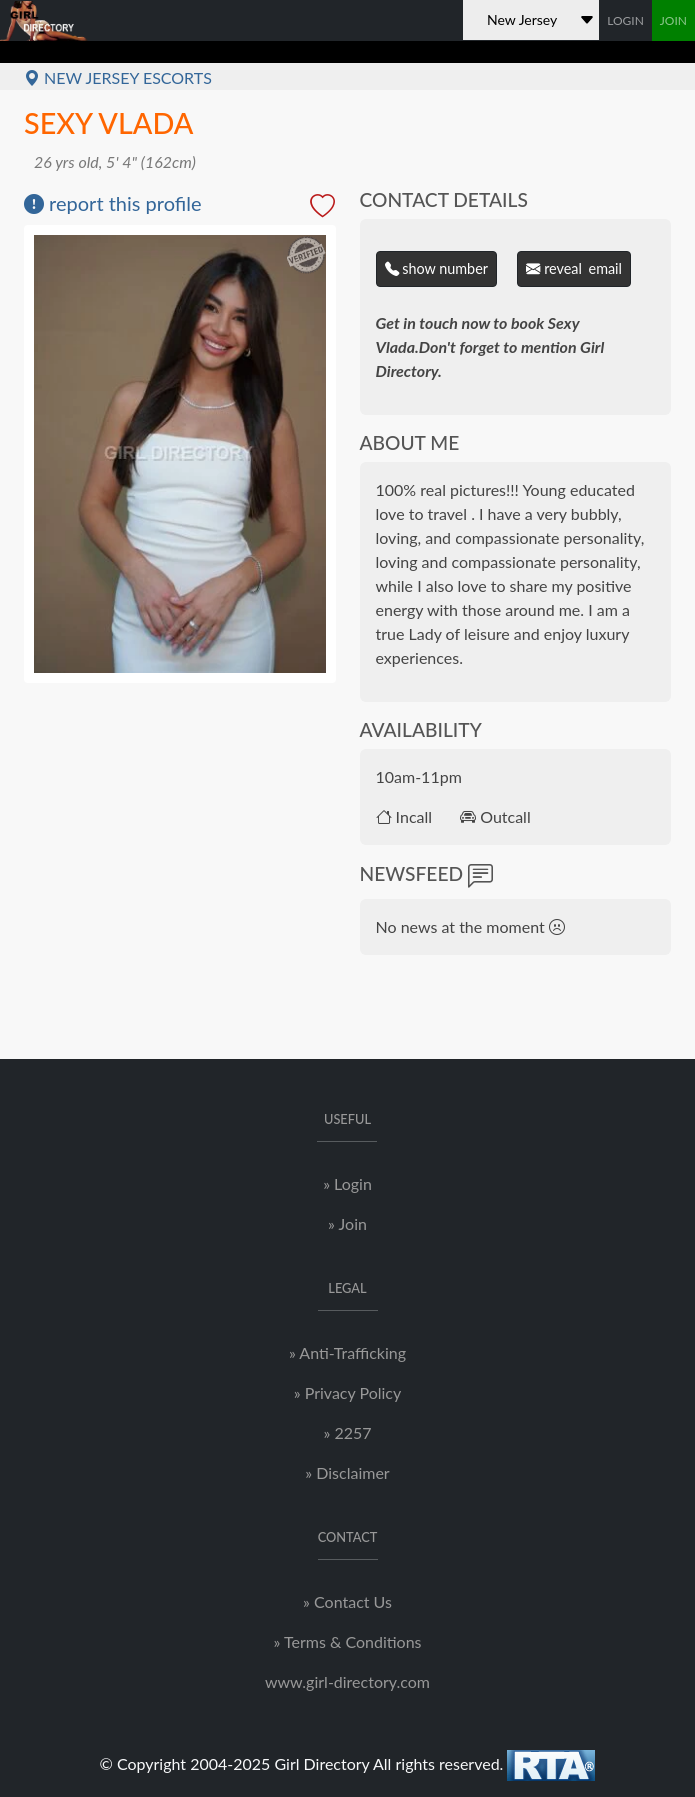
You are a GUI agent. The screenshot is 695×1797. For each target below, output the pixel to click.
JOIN (673, 20)
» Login (347, 1183)
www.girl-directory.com (347, 1681)
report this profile (113, 203)
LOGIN (625, 20)
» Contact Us (347, 1601)
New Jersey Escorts (118, 77)
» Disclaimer (347, 1472)
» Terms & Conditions (347, 1641)
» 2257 (347, 1432)
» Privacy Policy (347, 1392)
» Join (347, 1223)
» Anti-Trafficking (347, 1352)
